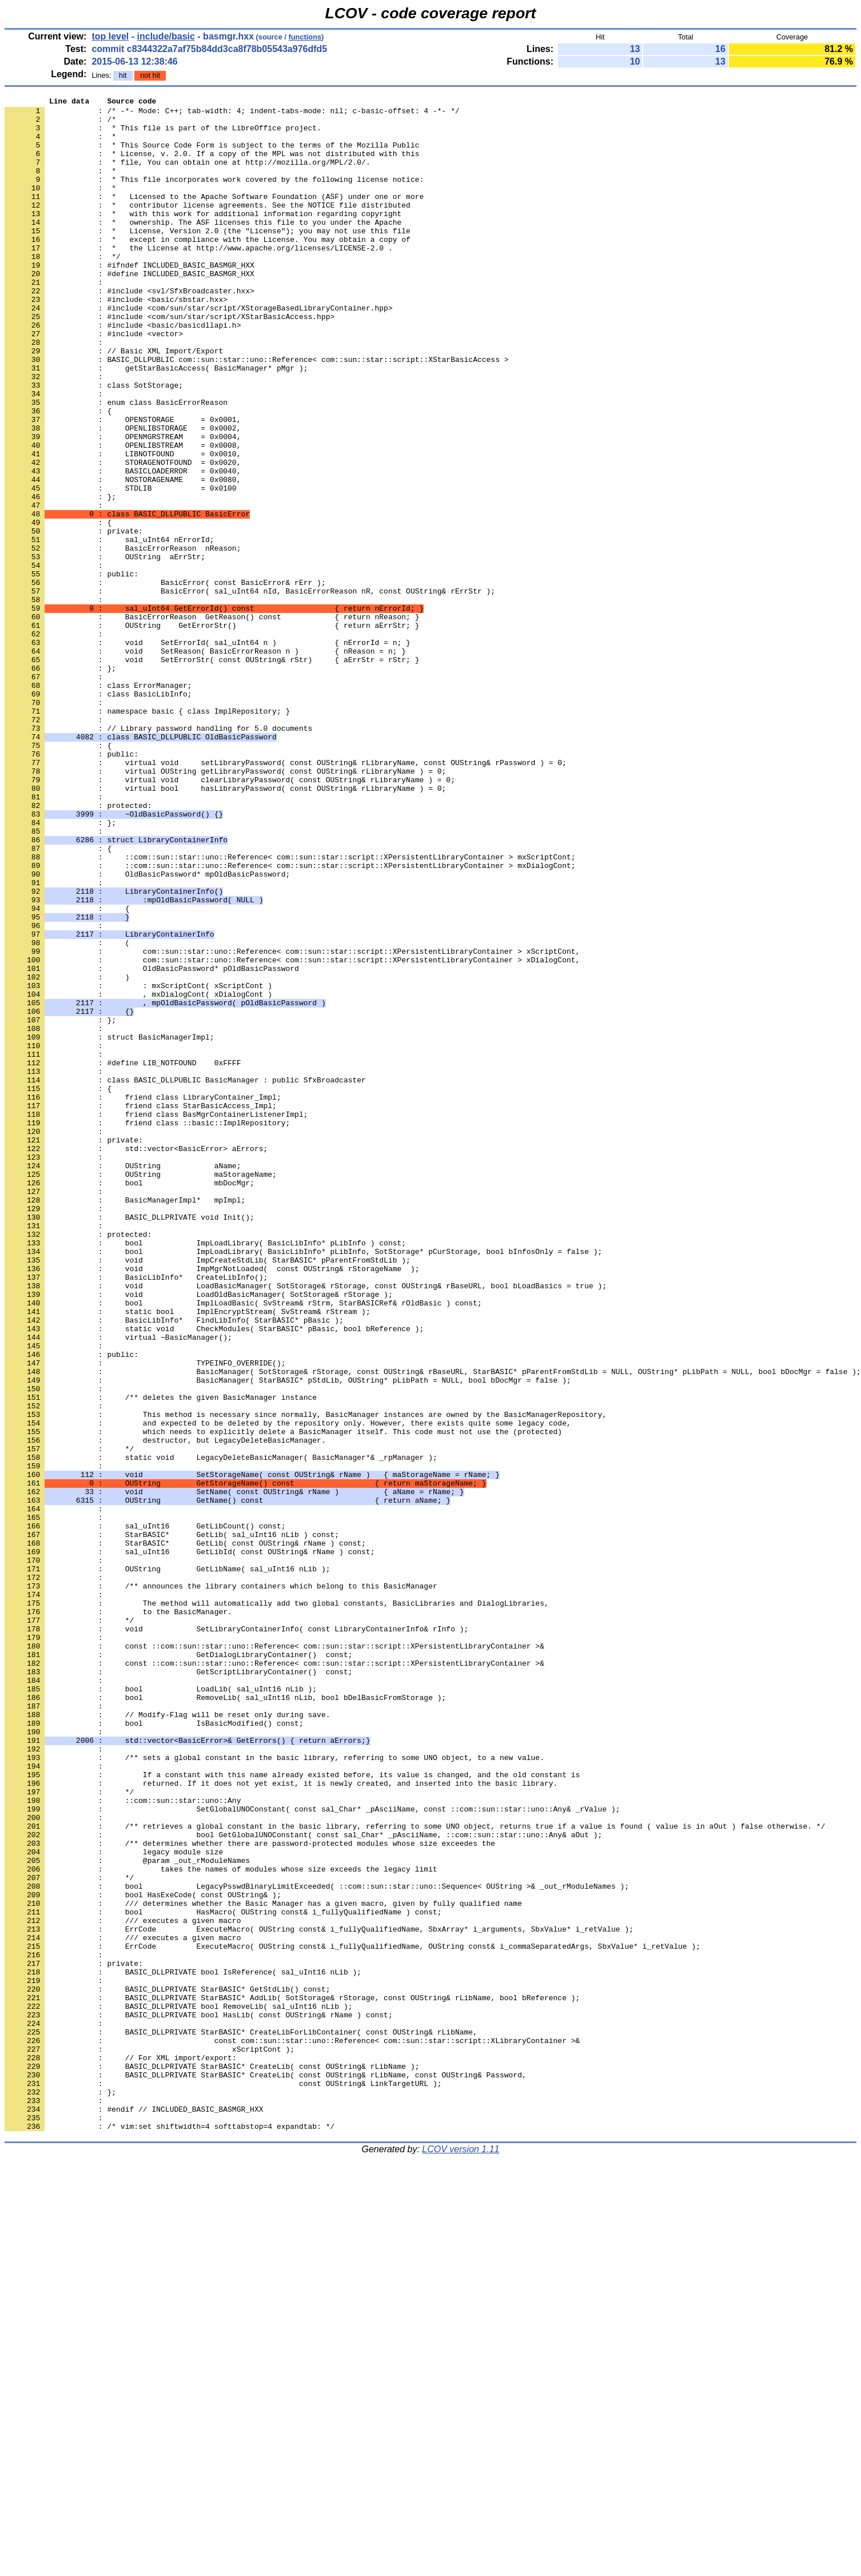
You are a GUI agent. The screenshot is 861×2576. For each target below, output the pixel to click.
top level (110, 36)
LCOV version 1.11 (460, 2556)
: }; (60, 577)
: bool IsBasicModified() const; (154, 2049)
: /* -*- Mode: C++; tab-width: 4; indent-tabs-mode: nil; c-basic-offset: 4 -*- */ (232, 114)
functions (305, 37)
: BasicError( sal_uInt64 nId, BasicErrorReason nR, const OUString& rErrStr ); (250, 690)
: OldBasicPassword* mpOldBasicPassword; (147, 1030)
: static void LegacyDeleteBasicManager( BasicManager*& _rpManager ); (221, 1730)
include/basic (166, 36)
